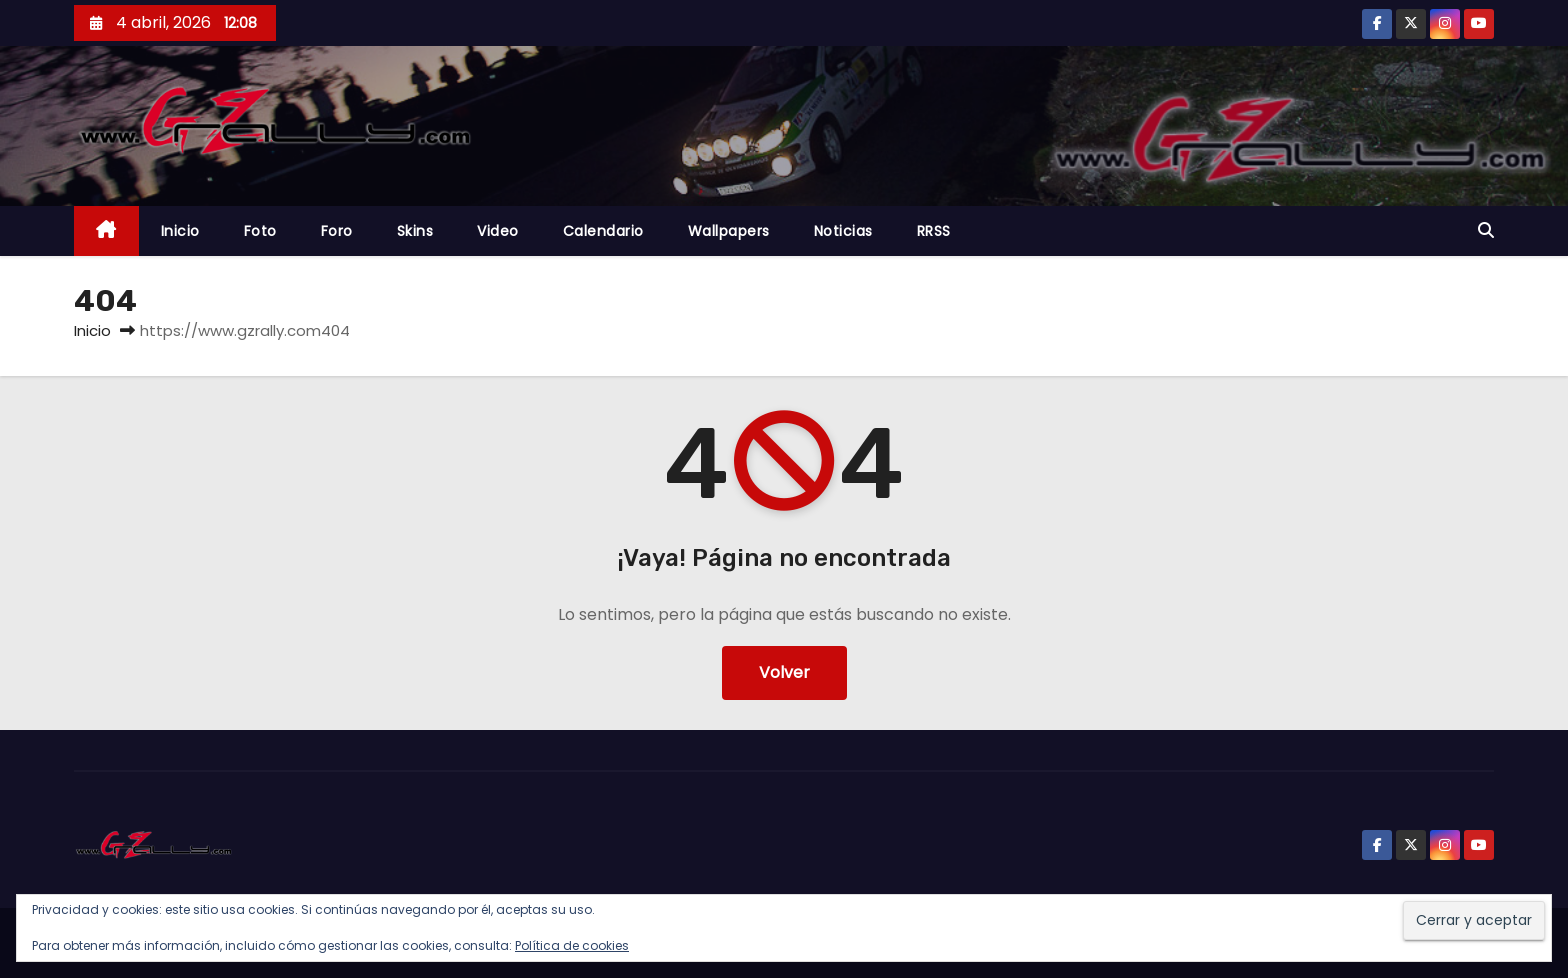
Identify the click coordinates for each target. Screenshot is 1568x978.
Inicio (180, 231)
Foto (260, 231)
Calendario (603, 231)
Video (498, 231)
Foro (337, 231)
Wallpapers (729, 231)
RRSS (934, 231)
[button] (1486, 230)
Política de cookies (572, 945)
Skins (415, 231)
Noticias (843, 231)
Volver (784, 672)
